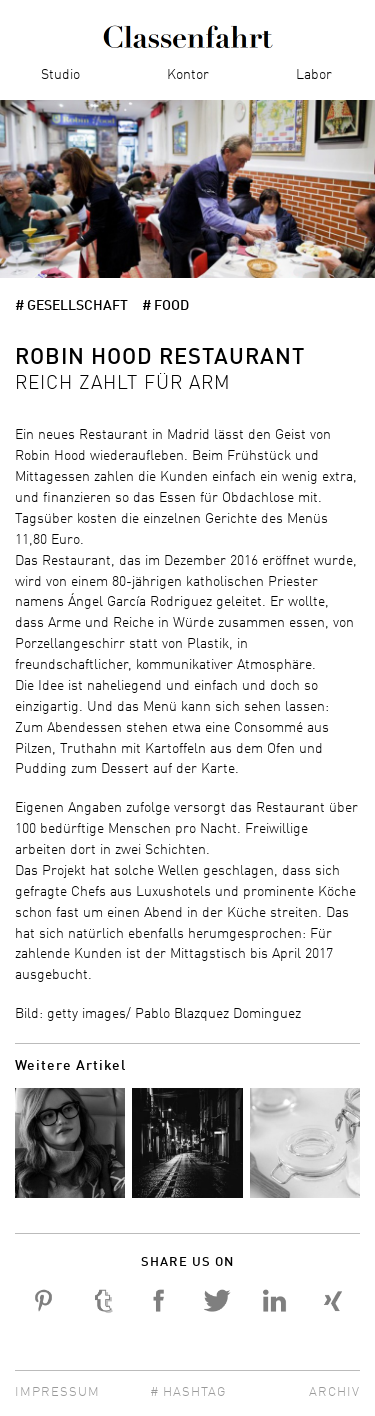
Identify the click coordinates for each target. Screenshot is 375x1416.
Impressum (57, 1392)
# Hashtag (188, 1392)
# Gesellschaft (71, 306)
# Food (165, 306)
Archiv (334, 1392)
